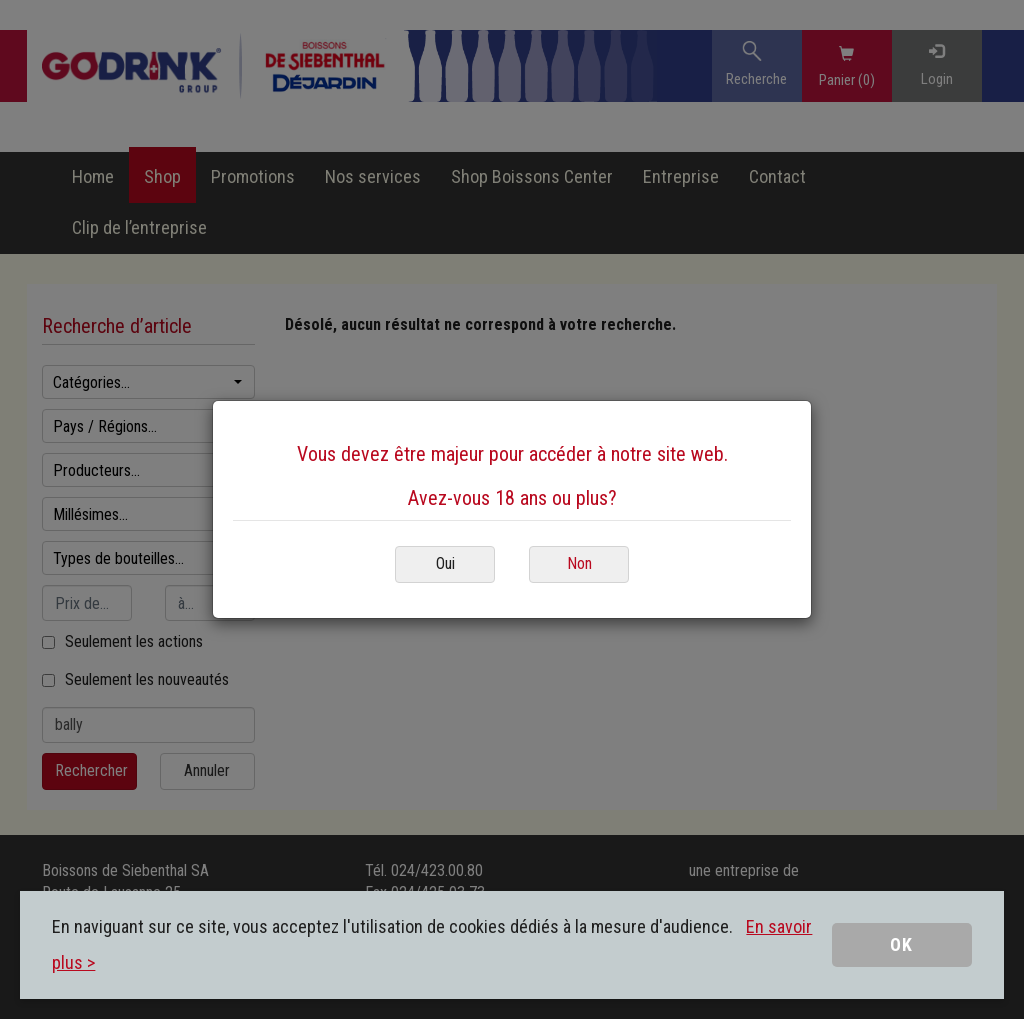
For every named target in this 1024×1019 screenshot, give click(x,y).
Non (579, 563)
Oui (445, 563)
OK (901, 944)
